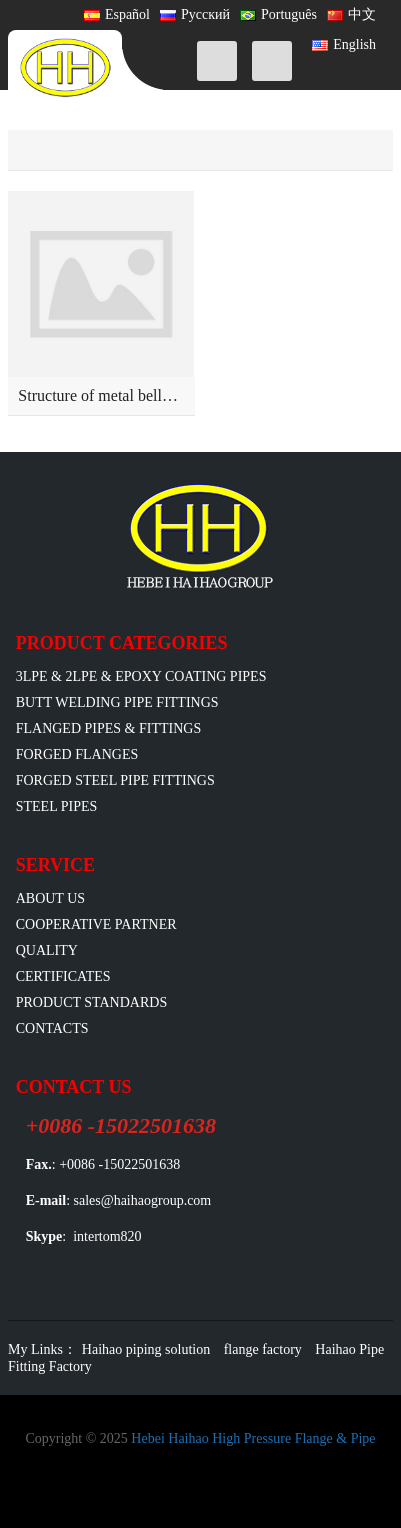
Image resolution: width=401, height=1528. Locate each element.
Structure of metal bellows (102, 395)
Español (117, 14)
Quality (47, 950)
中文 (351, 14)
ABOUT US (50, 898)
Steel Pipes (57, 806)
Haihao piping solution (146, 1349)
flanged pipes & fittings (109, 728)
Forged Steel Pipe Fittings (115, 780)
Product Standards (91, 1002)
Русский (195, 14)
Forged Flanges (77, 754)
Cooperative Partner (96, 924)
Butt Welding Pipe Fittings (117, 702)
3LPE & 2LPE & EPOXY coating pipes (141, 676)
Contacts (52, 1028)
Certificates (63, 976)
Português (278, 14)
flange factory (263, 1349)
